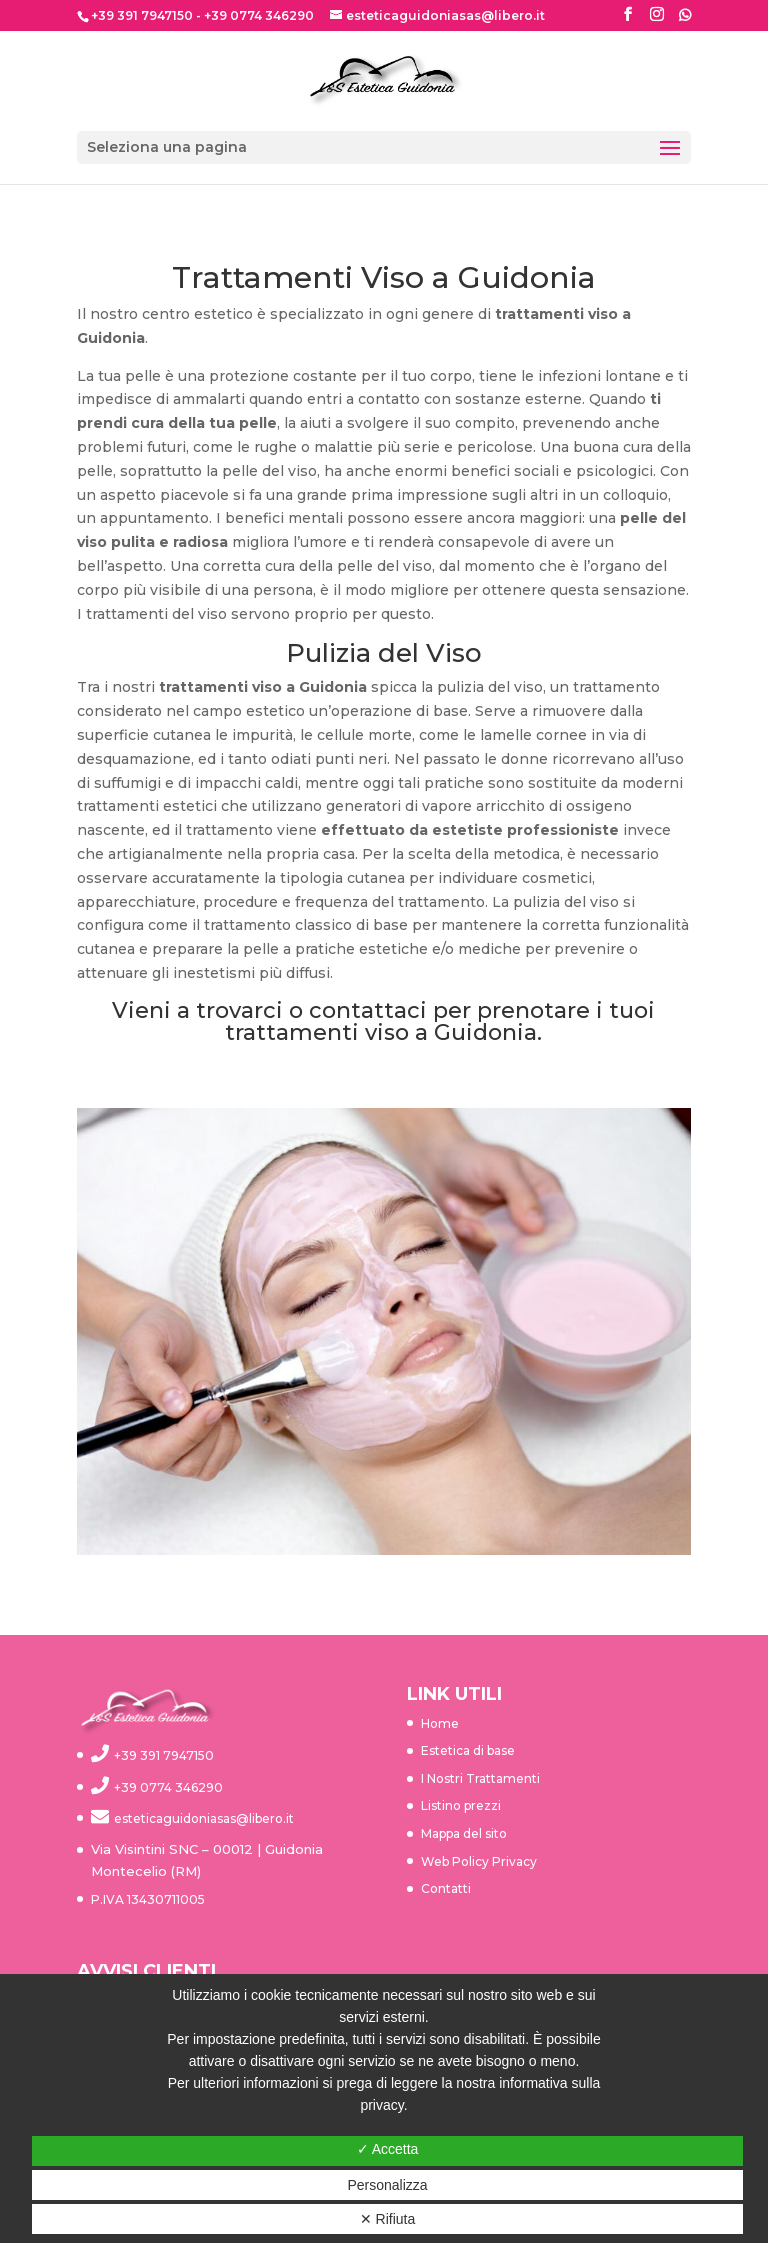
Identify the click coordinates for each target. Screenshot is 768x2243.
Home (440, 1723)
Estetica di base (468, 1750)
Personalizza (387, 2185)
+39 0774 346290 (259, 15)
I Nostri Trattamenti (480, 1778)
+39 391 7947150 (142, 15)
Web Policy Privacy (479, 1861)
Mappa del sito (464, 1833)
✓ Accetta (388, 2149)
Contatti (446, 1888)
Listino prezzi (461, 1805)
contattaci (368, 1010)
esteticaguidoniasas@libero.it (204, 1818)
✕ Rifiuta (388, 2219)
